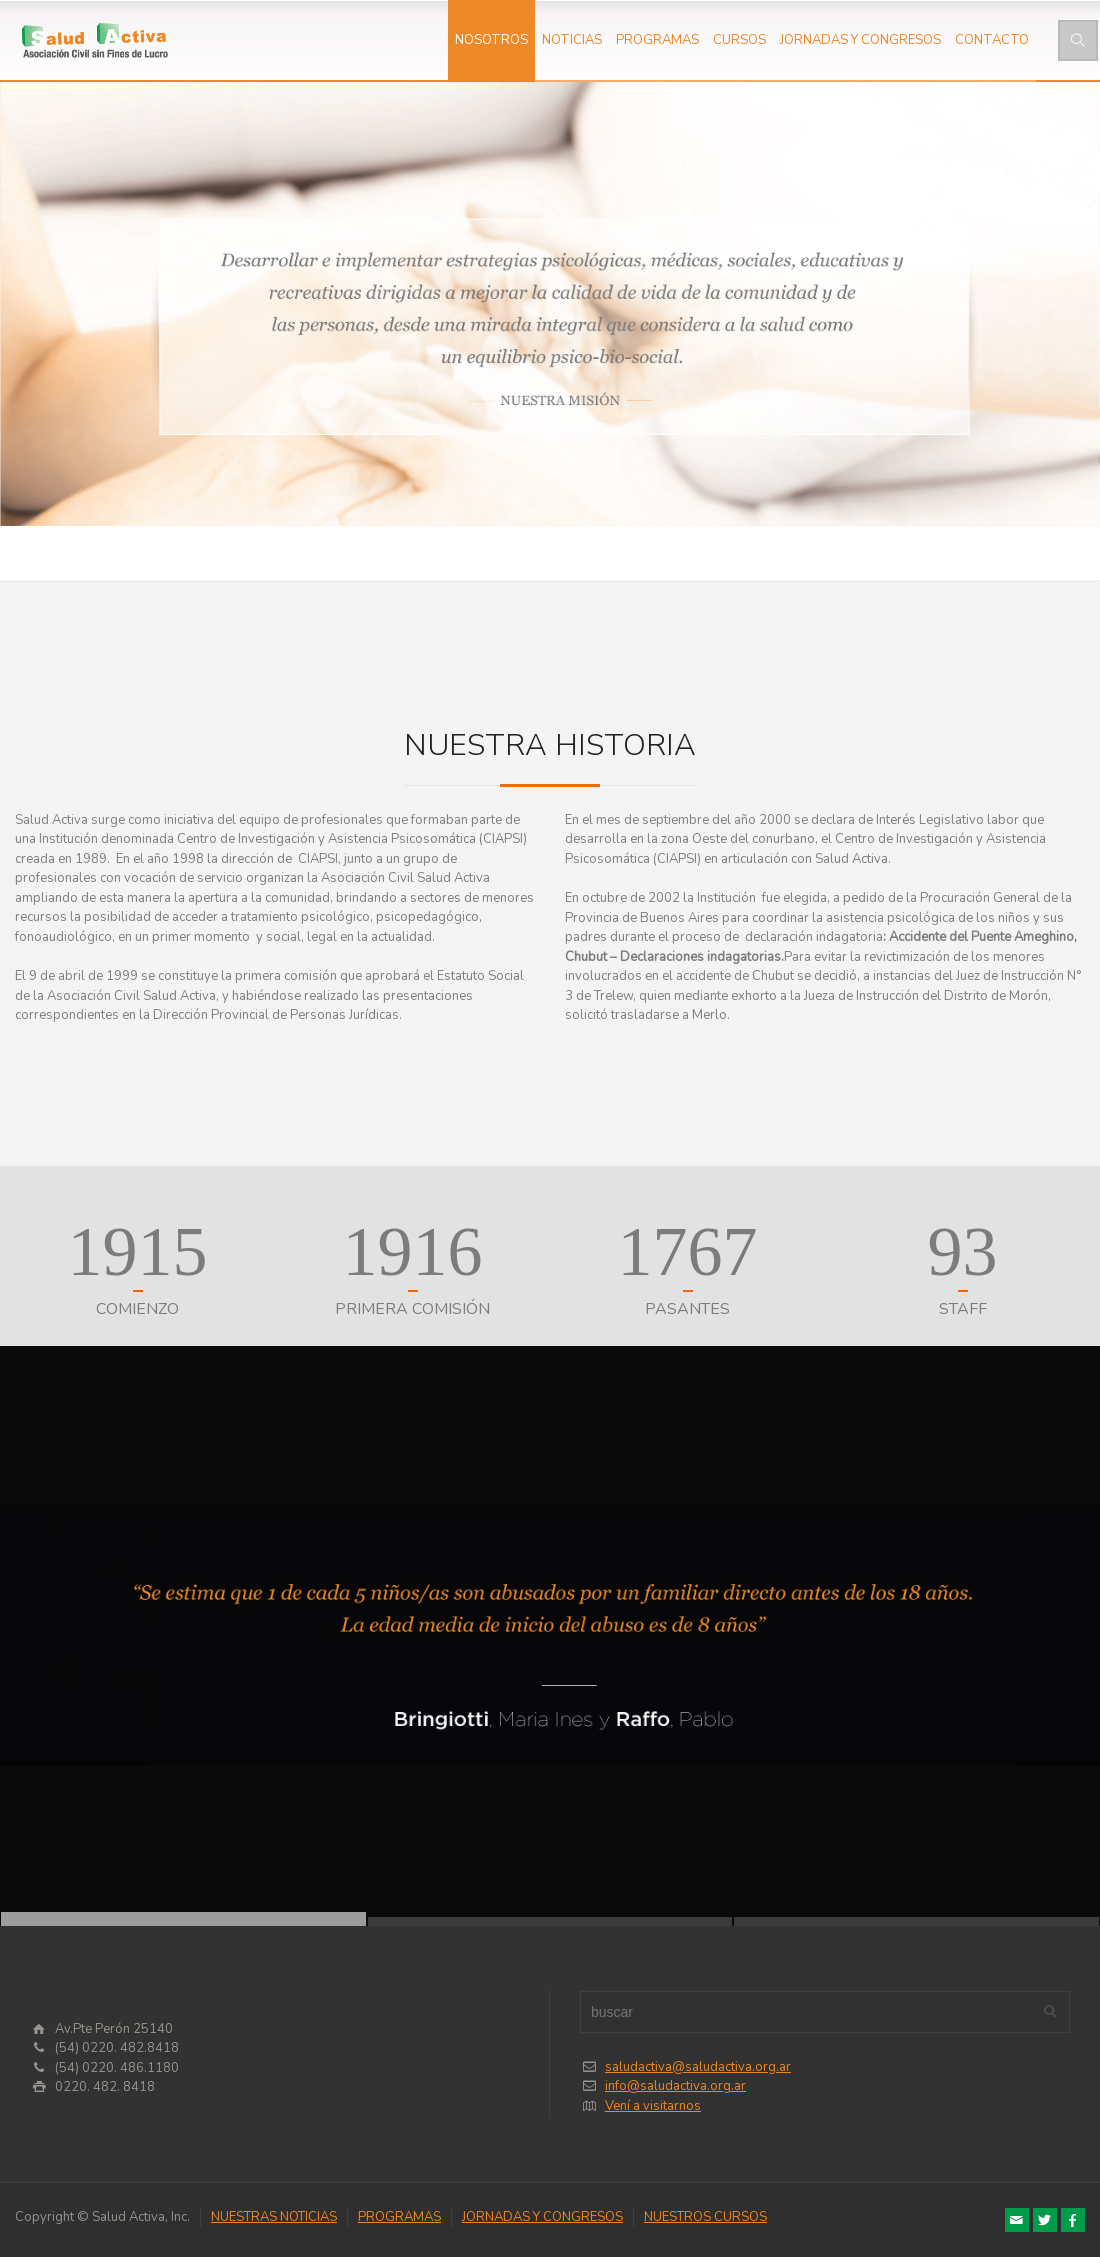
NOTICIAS (572, 40)
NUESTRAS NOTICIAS (274, 2217)
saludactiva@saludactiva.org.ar (698, 2067)
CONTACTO (992, 40)
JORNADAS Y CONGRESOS (860, 40)
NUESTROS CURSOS (705, 2217)
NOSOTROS (491, 40)
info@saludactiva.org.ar (675, 2086)
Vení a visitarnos (653, 2106)
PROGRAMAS (657, 40)
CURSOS (739, 40)
